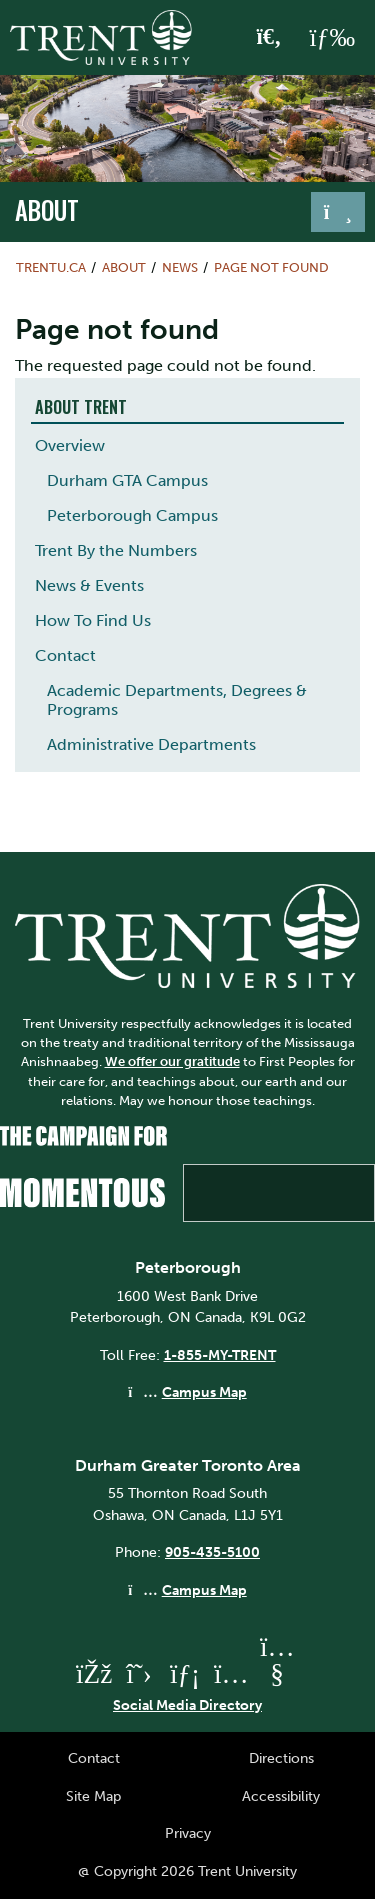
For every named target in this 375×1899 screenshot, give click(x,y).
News (180, 267)
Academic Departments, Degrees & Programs (177, 700)
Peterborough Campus (132, 515)
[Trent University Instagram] (231, 1673)
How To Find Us (93, 620)
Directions (281, 1758)
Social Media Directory (187, 1705)
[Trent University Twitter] (139, 1673)
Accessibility (281, 1796)
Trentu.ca (51, 267)
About (47, 210)
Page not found (271, 267)
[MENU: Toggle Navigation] (332, 38)
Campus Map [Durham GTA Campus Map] (204, 1590)
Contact (65, 655)
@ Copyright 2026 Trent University (187, 1871)
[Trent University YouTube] (277, 1673)
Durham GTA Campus (127, 480)
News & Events (89, 585)
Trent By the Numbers (116, 550)
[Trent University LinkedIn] (185, 1673)
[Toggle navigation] (338, 212)
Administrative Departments (151, 744)
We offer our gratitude (172, 1061)
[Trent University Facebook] (93, 1673)
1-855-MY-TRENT (220, 1355)
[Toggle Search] (269, 38)
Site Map (93, 1796)
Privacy (188, 1833)
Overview (70, 445)
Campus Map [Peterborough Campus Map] (204, 1392)
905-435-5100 (212, 1552)
